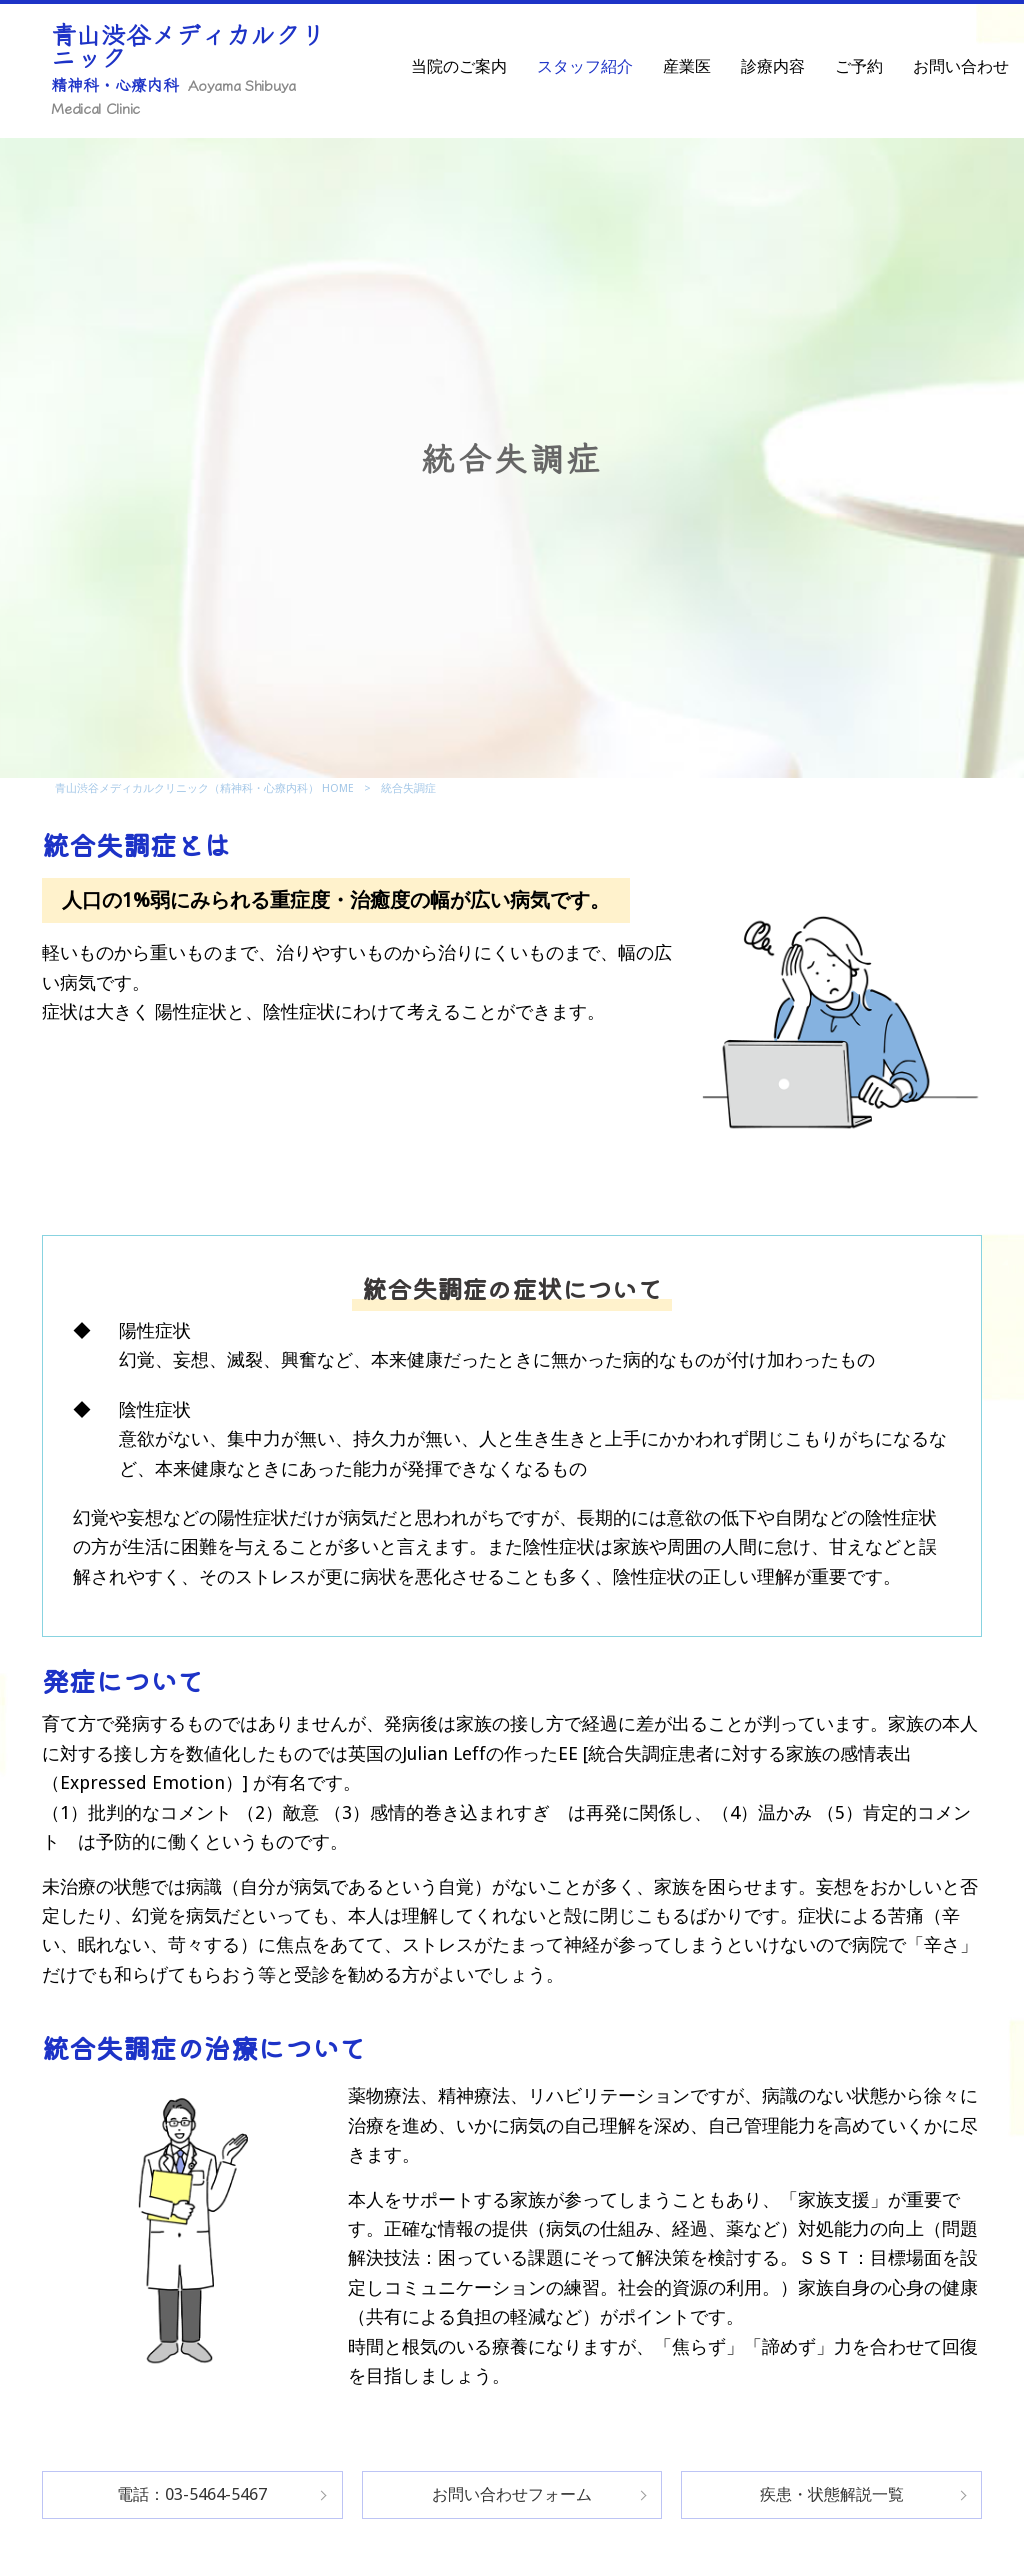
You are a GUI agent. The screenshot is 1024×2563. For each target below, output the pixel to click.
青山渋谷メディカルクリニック (188, 66)
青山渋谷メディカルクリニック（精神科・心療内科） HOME (204, 788)
